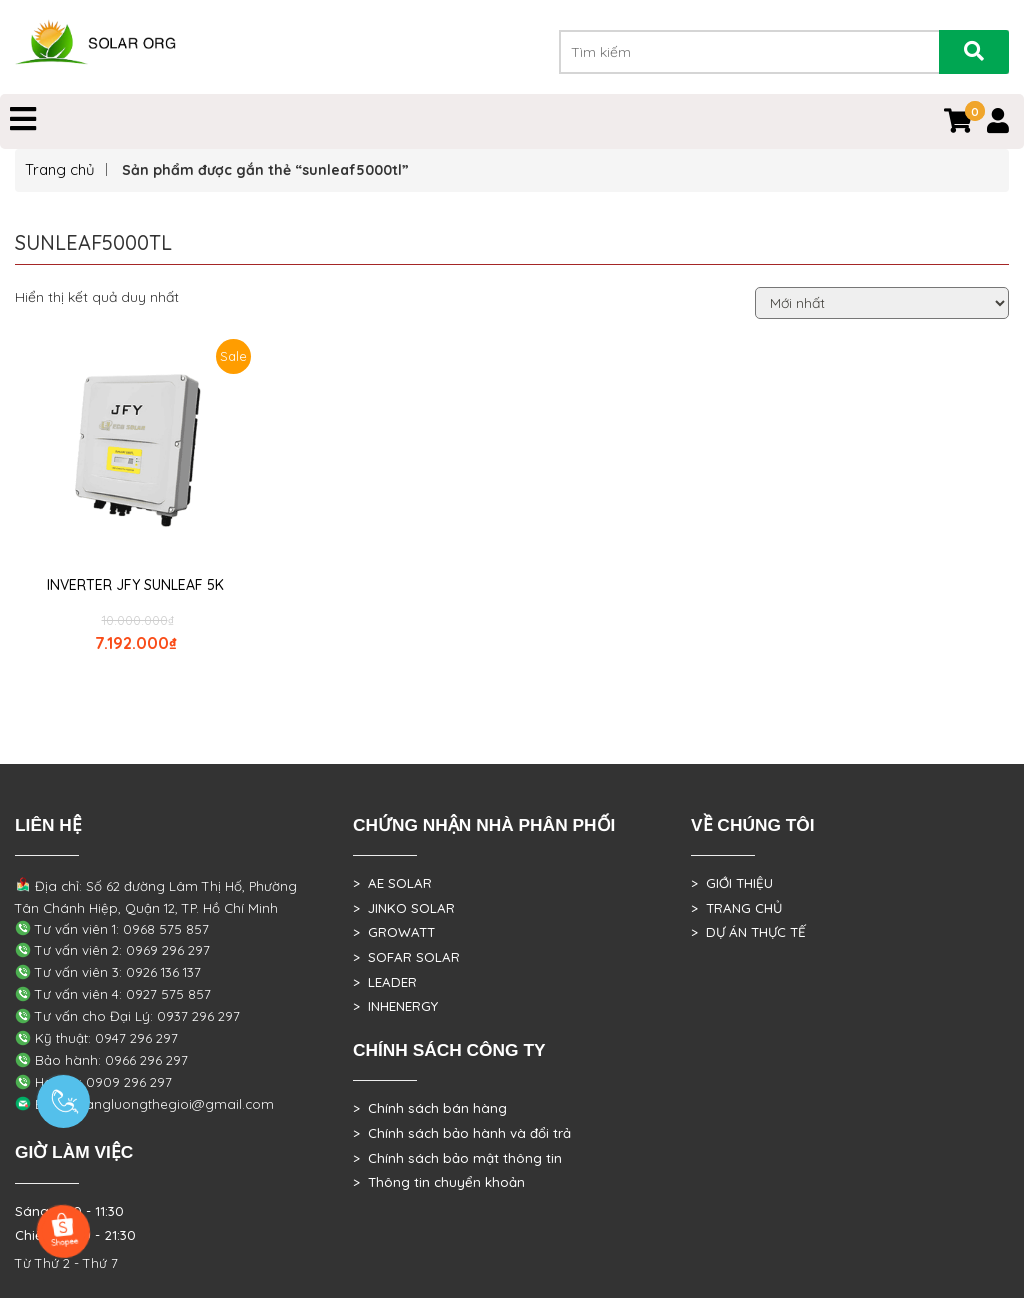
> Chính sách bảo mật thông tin (457, 1158)
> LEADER (385, 982)
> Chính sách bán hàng (430, 1108)
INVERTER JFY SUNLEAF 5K (135, 585)
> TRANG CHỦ (736, 908)
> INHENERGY (395, 1006)
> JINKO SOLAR (404, 908)
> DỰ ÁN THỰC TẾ (748, 932)
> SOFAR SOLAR (406, 957)
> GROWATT (394, 932)
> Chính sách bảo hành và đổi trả (462, 1133)
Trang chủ (60, 169)
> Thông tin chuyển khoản (439, 1182)
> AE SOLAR (392, 883)
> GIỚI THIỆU (732, 883)
